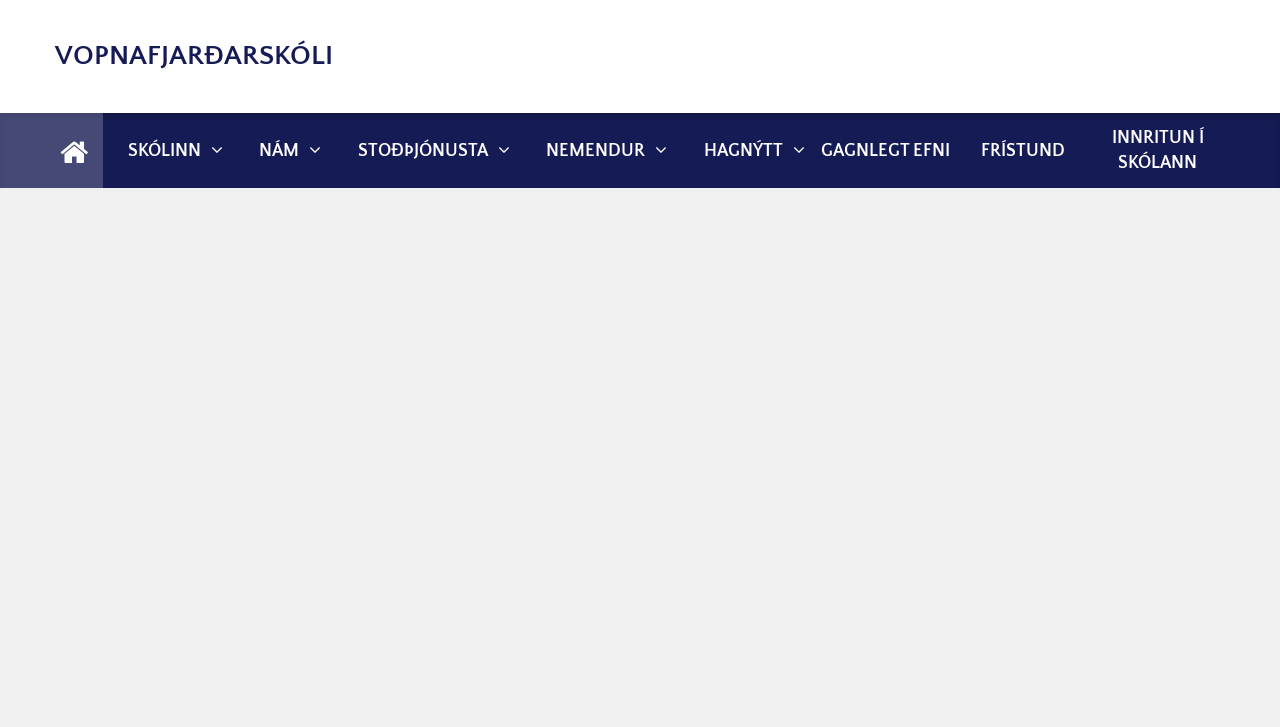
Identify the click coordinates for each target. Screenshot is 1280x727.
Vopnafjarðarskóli (194, 55)
